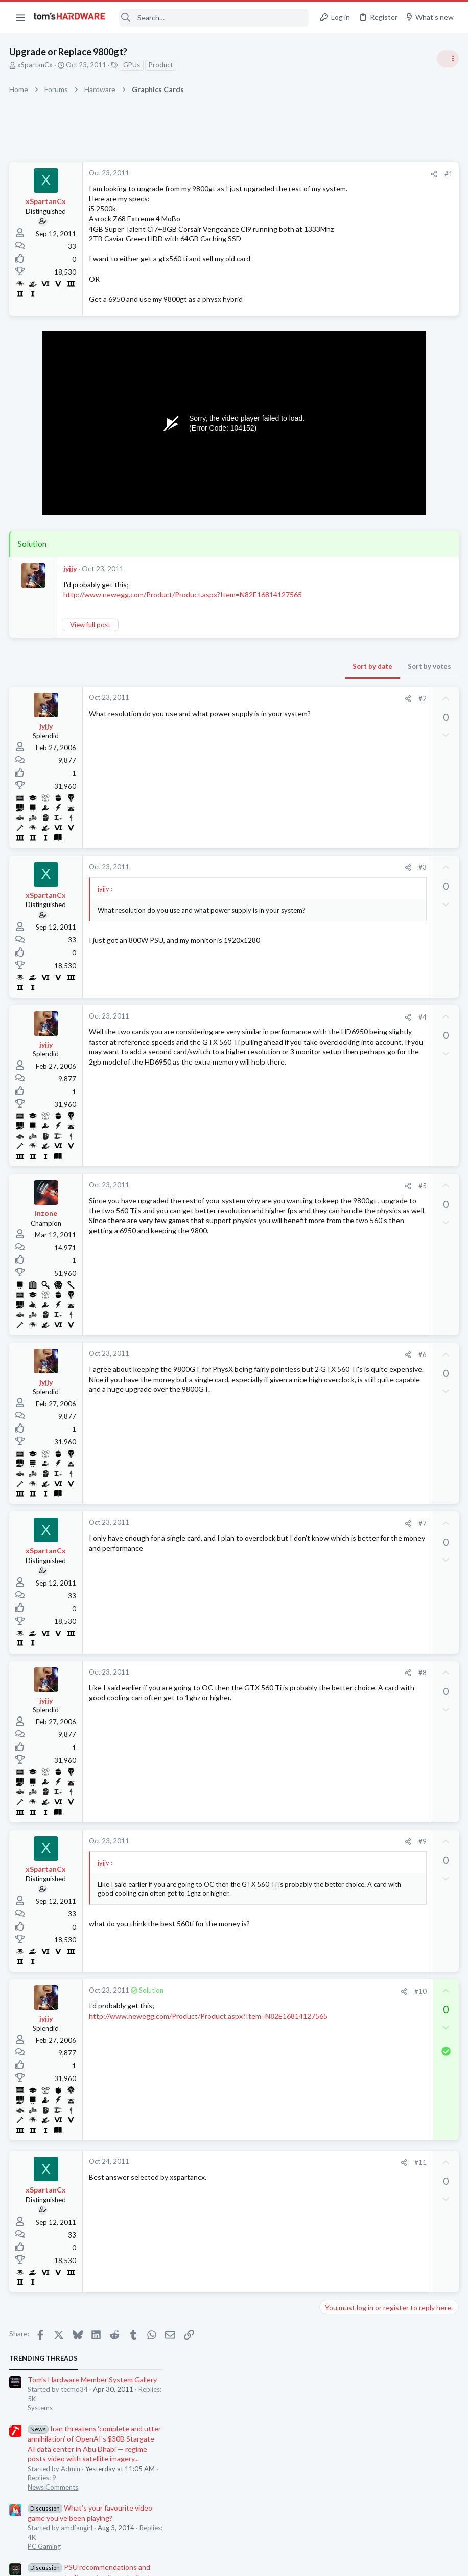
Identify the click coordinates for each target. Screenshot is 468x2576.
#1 (284, 174)
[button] (20, 17)
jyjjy (71, 588)
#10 (256, 2021)
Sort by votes (265, 696)
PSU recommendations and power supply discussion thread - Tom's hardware (386, 386)
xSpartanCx (36, 65)
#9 (258, 1871)
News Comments (348, 296)
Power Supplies (346, 425)
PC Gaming (339, 355)
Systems (335, 217)
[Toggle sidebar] (447, 58)
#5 (258, 1216)
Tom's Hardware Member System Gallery (387, 189)
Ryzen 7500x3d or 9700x (378, 849)
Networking (340, 829)
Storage (334, 919)
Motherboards (345, 1018)
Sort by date (208, 696)
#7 (258, 1553)
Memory (335, 779)
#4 (258, 1047)
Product (162, 65)
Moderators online (342, 1045)
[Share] (269, 174)
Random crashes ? (367, 710)
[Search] (214, 18)
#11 (256, 2192)
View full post (91, 655)
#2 (258, 729)
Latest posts (329, 689)
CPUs (331, 869)
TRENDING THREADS (339, 167)
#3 (258, 897)
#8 (258, 1703)
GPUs (132, 65)
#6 (258, 1385)
